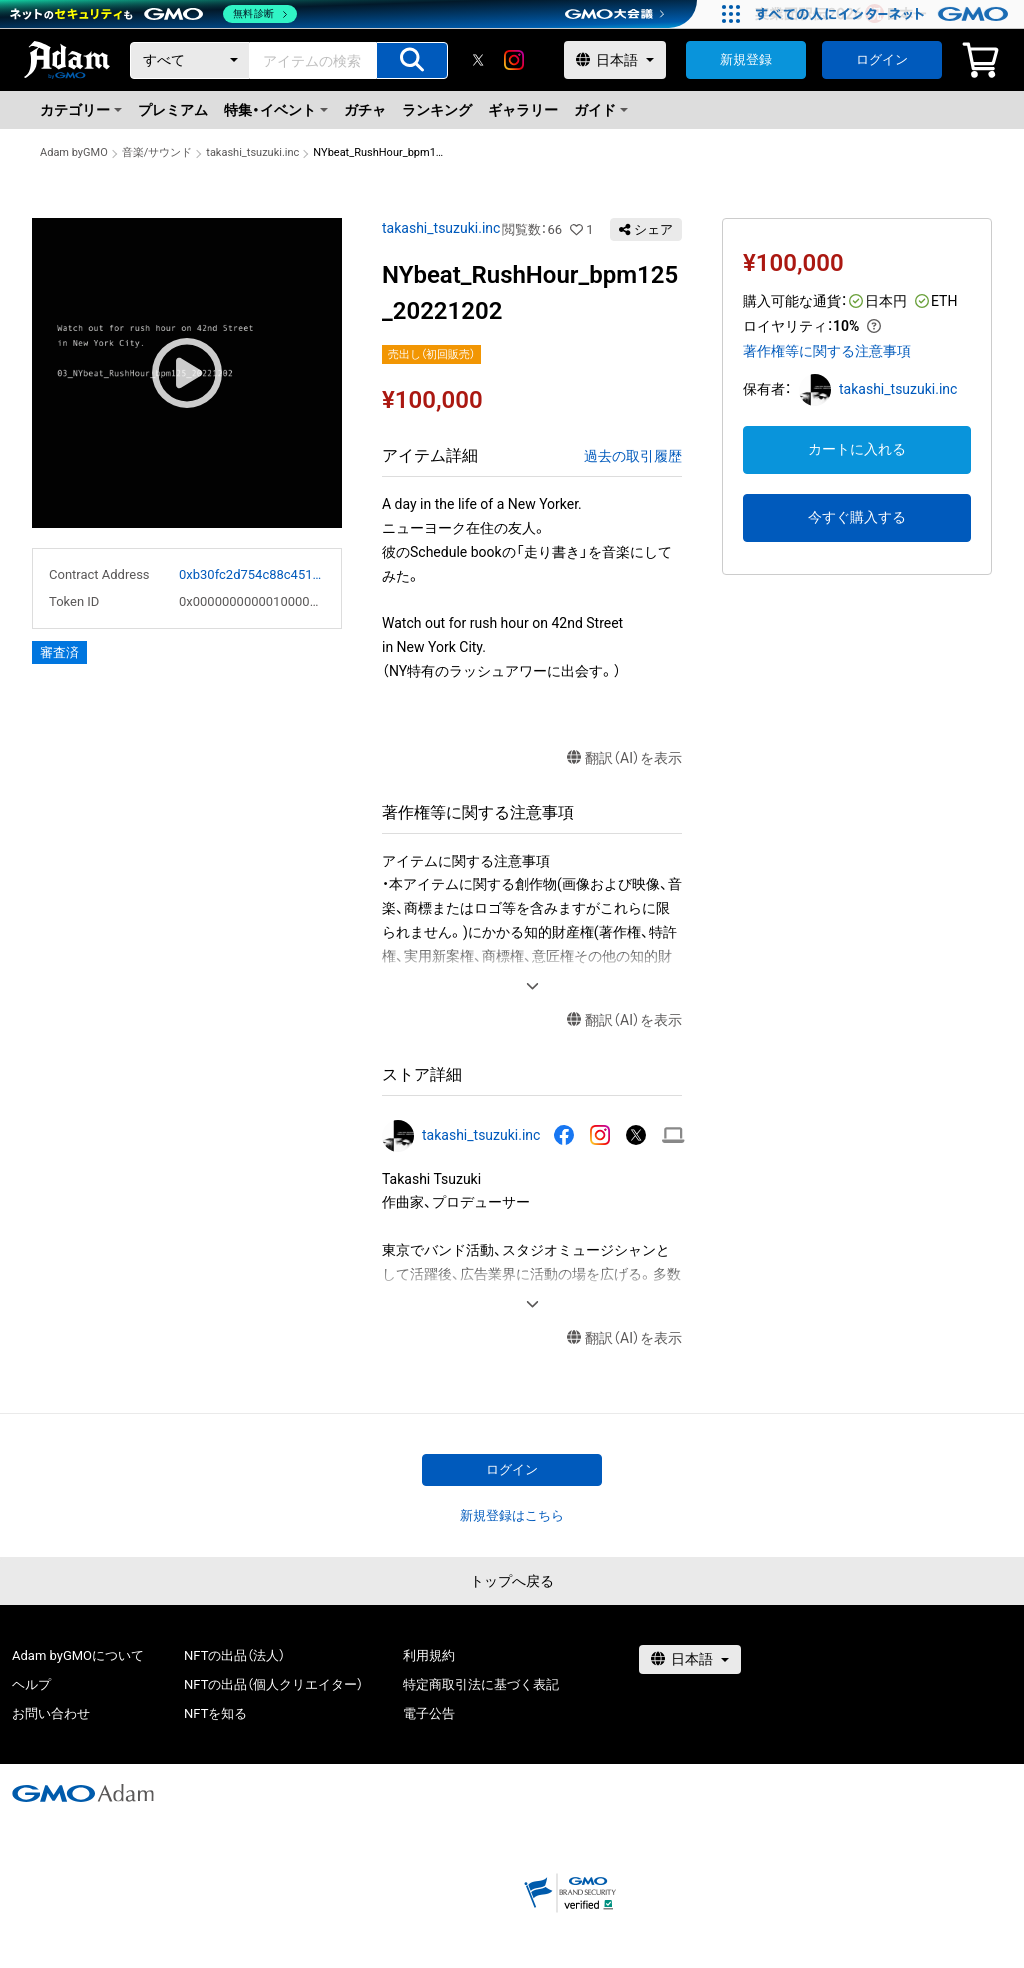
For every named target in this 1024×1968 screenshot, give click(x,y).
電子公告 (429, 1713)
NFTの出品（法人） (234, 1655)
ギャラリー (523, 110)
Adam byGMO (74, 152)
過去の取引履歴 (633, 456)
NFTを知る (215, 1713)
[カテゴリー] (190, 60)
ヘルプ (31, 1684)
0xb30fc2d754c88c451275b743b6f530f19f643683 (252, 574)
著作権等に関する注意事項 (827, 351)
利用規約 (429, 1655)
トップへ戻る (512, 1581)
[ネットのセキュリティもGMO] (153, 14)
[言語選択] (615, 60)
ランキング (437, 110)
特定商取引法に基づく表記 (481, 1684)
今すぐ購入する (857, 517)
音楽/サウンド (157, 152)
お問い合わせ (51, 1713)
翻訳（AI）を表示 (624, 758)
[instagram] (514, 60)
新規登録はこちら (512, 1515)
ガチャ (365, 110)
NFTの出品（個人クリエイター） (273, 1684)
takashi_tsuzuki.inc (252, 152)
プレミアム (173, 110)
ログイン (882, 59)
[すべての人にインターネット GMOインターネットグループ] (884, 14)
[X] (478, 60)
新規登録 (746, 59)
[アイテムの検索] (412, 60)
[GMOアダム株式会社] (83, 1793)
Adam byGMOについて (78, 1655)
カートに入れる (857, 449)
